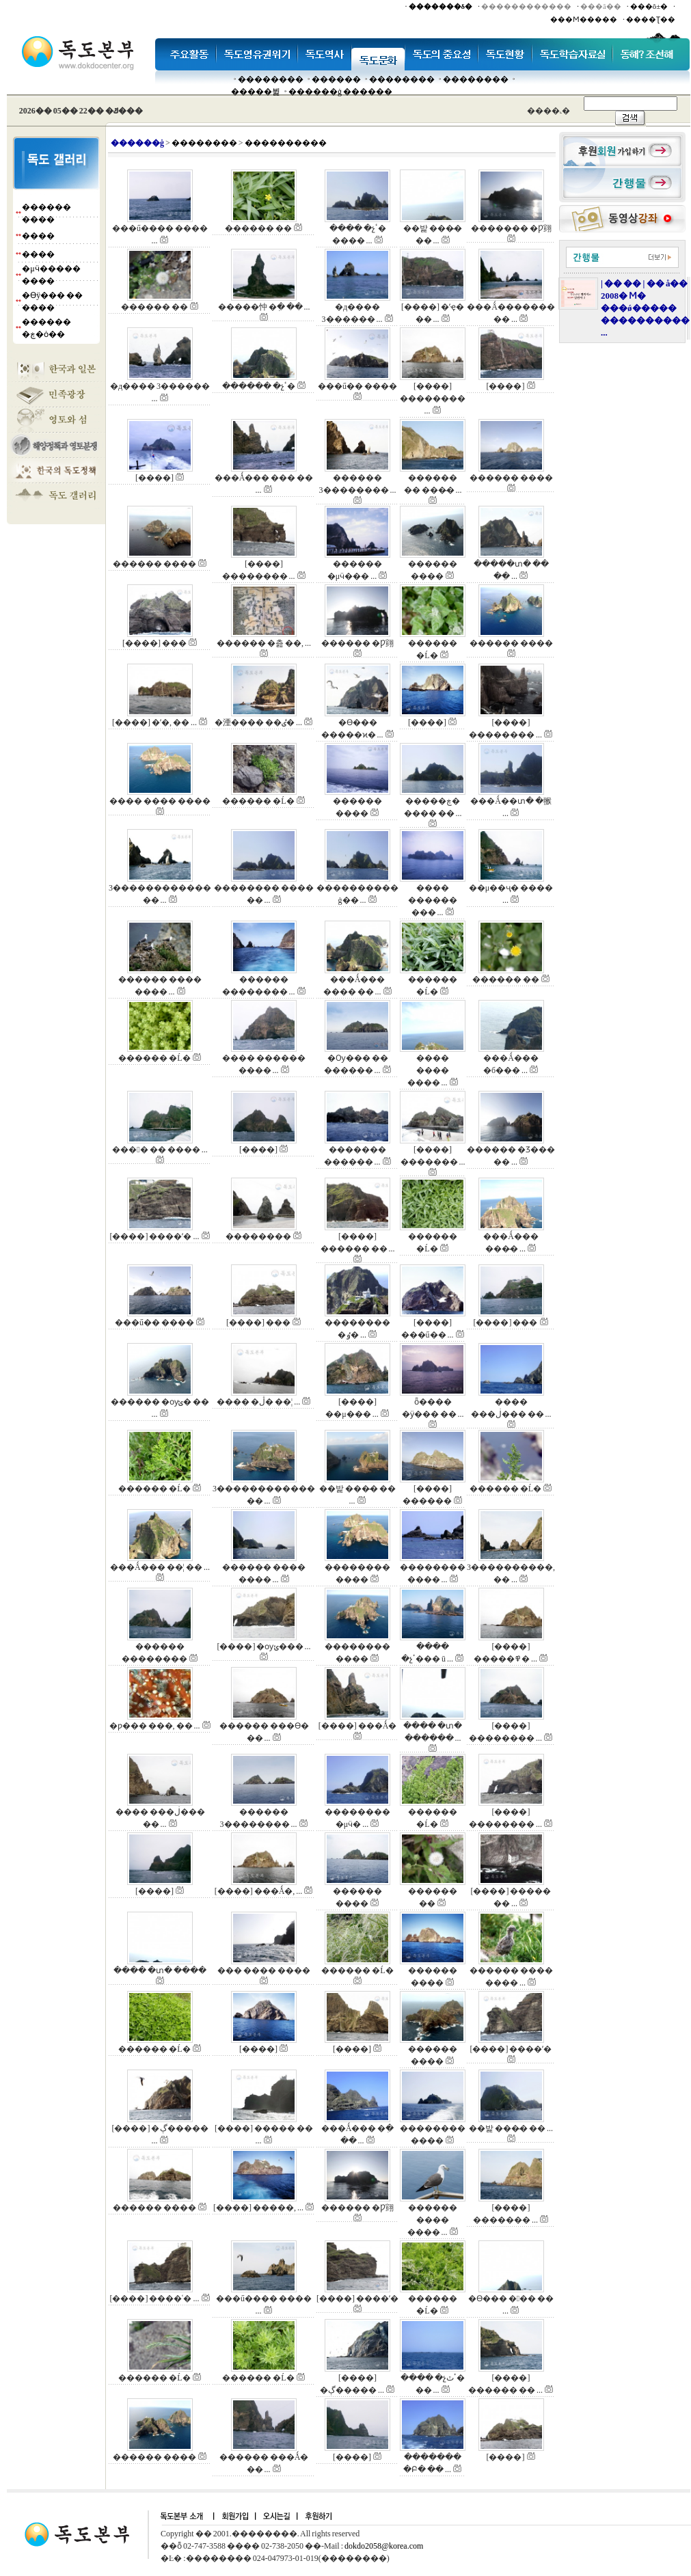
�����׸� (336, 79)
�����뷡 (255, 91)
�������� (270, 79)
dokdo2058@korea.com (383, 2546)
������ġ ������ (340, 91)
